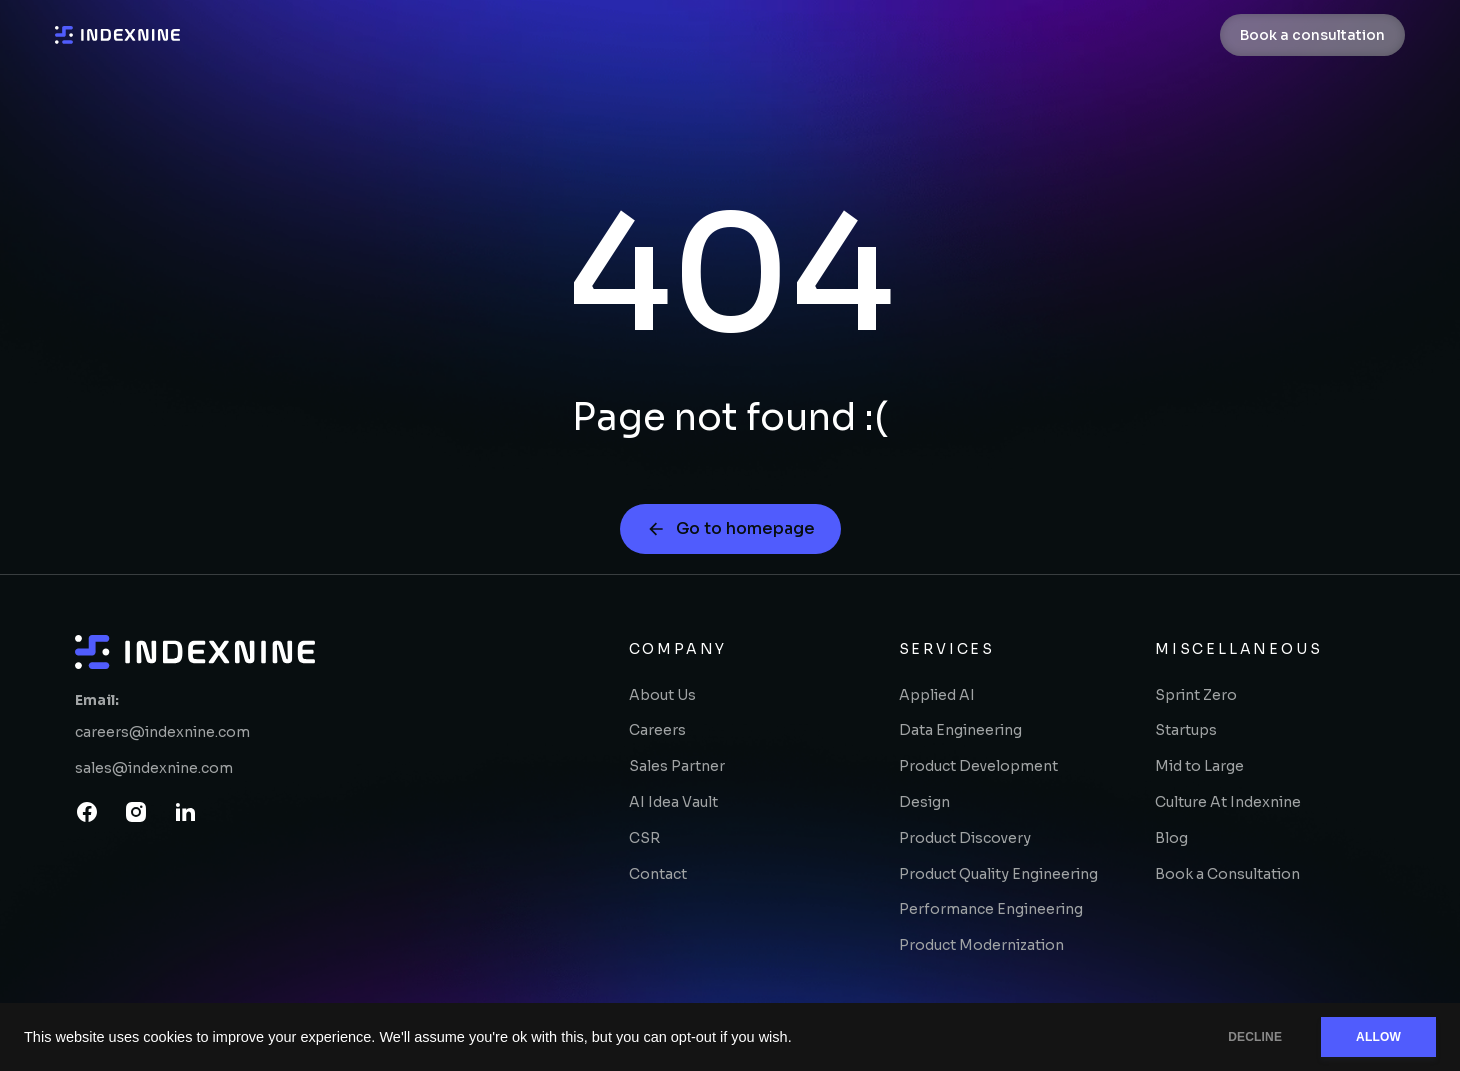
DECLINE (1255, 1037)
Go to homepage (730, 528)
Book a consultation (1312, 35)
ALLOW (1378, 1037)
